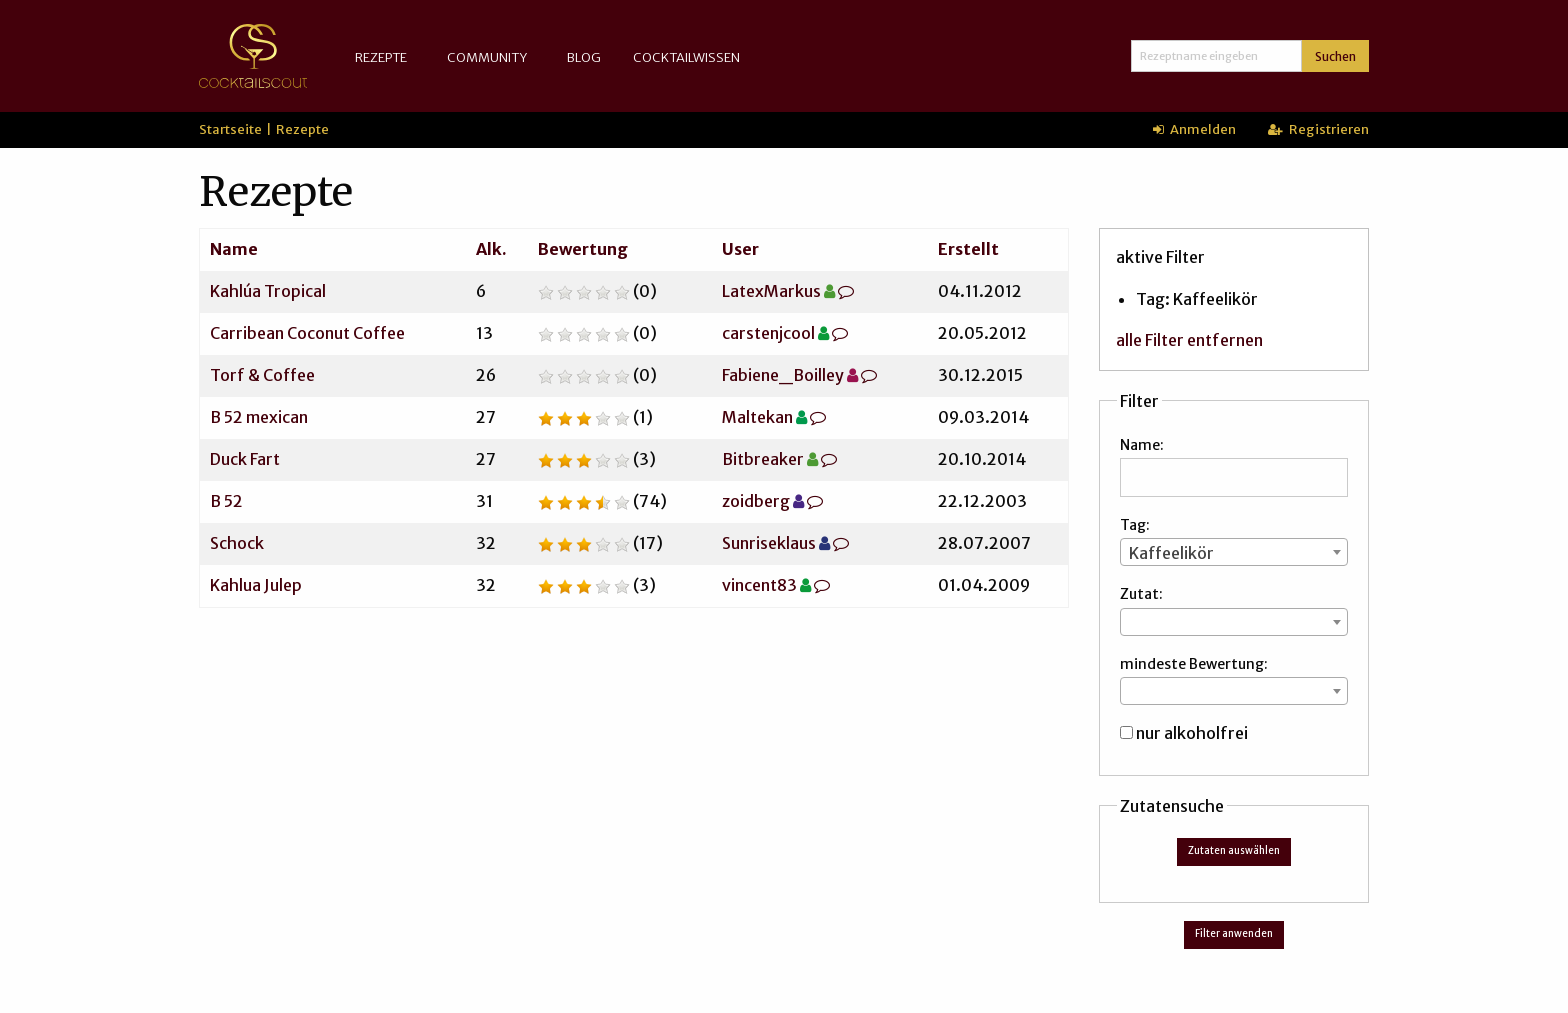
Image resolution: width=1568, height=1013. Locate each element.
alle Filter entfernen (1189, 340)
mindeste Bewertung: (1194, 664)
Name (234, 249)
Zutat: (1141, 594)
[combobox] (1234, 552)
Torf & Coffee (262, 375)
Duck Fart (245, 459)
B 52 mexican (259, 417)
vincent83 (759, 585)
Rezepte (381, 57)
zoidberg (756, 501)
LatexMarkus (771, 291)
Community (487, 57)
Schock (237, 543)
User (740, 249)
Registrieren (1318, 129)
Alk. (491, 249)
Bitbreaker (763, 459)
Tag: (1135, 525)
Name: (1142, 445)
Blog (584, 57)
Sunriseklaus (769, 543)
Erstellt (968, 249)
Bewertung (583, 249)
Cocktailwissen (686, 57)
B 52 (226, 501)
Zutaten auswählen (1234, 851)
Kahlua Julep (256, 585)
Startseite (230, 129)
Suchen (1335, 56)
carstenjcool (768, 333)
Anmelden (1194, 129)
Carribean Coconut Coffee (307, 333)
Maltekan (757, 417)
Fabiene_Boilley (783, 375)
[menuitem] (385, 57)
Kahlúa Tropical (268, 291)
